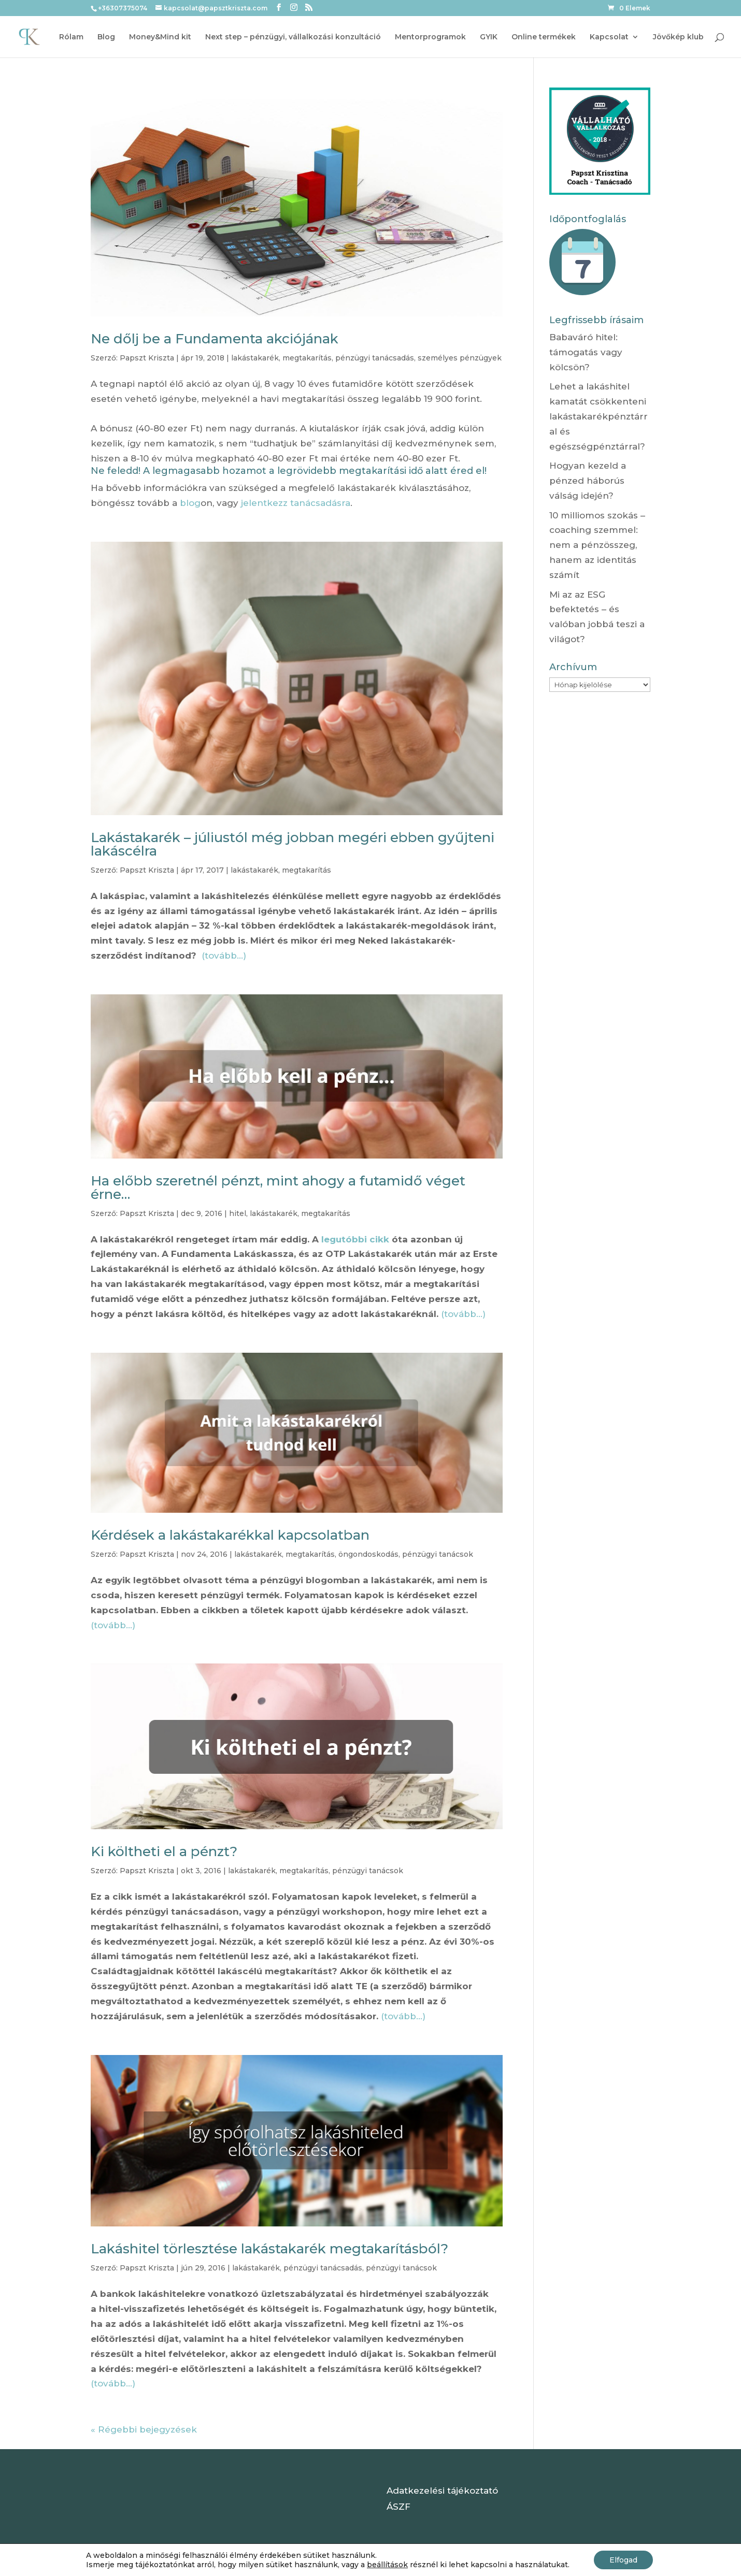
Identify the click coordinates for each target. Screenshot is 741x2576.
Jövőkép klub (678, 37)
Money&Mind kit (160, 37)
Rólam (71, 37)
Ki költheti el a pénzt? (164, 1851)
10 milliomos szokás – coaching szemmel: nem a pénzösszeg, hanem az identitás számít (597, 545)
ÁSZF (398, 2506)
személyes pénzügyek (460, 358)
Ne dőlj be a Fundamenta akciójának (214, 338)
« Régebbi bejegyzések (144, 2429)
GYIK (488, 37)
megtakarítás (307, 358)
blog (190, 503)
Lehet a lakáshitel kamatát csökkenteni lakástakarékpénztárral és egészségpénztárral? (598, 416)
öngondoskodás (368, 1554)
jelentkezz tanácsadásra (295, 503)
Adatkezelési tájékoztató (442, 2490)
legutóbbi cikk (355, 1239)
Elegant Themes (161, 2560)
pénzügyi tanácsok (437, 1554)
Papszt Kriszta (147, 358)
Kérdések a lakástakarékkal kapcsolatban (230, 1535)
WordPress (265, 2560)
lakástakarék (255, 358)
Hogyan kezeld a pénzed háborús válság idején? (587, 480)
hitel (237, 1213)
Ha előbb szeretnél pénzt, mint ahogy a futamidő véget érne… (278, 1188)
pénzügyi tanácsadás (374, 358)
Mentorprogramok (430, 37)
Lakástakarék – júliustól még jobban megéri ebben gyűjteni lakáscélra (292, 844)
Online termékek (543, 37)
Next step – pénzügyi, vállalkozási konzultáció (293, 37)
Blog (106, 37)
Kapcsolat (609, 37)
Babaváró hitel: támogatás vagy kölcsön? (585, 352)
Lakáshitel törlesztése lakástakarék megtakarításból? (269, 2248)
